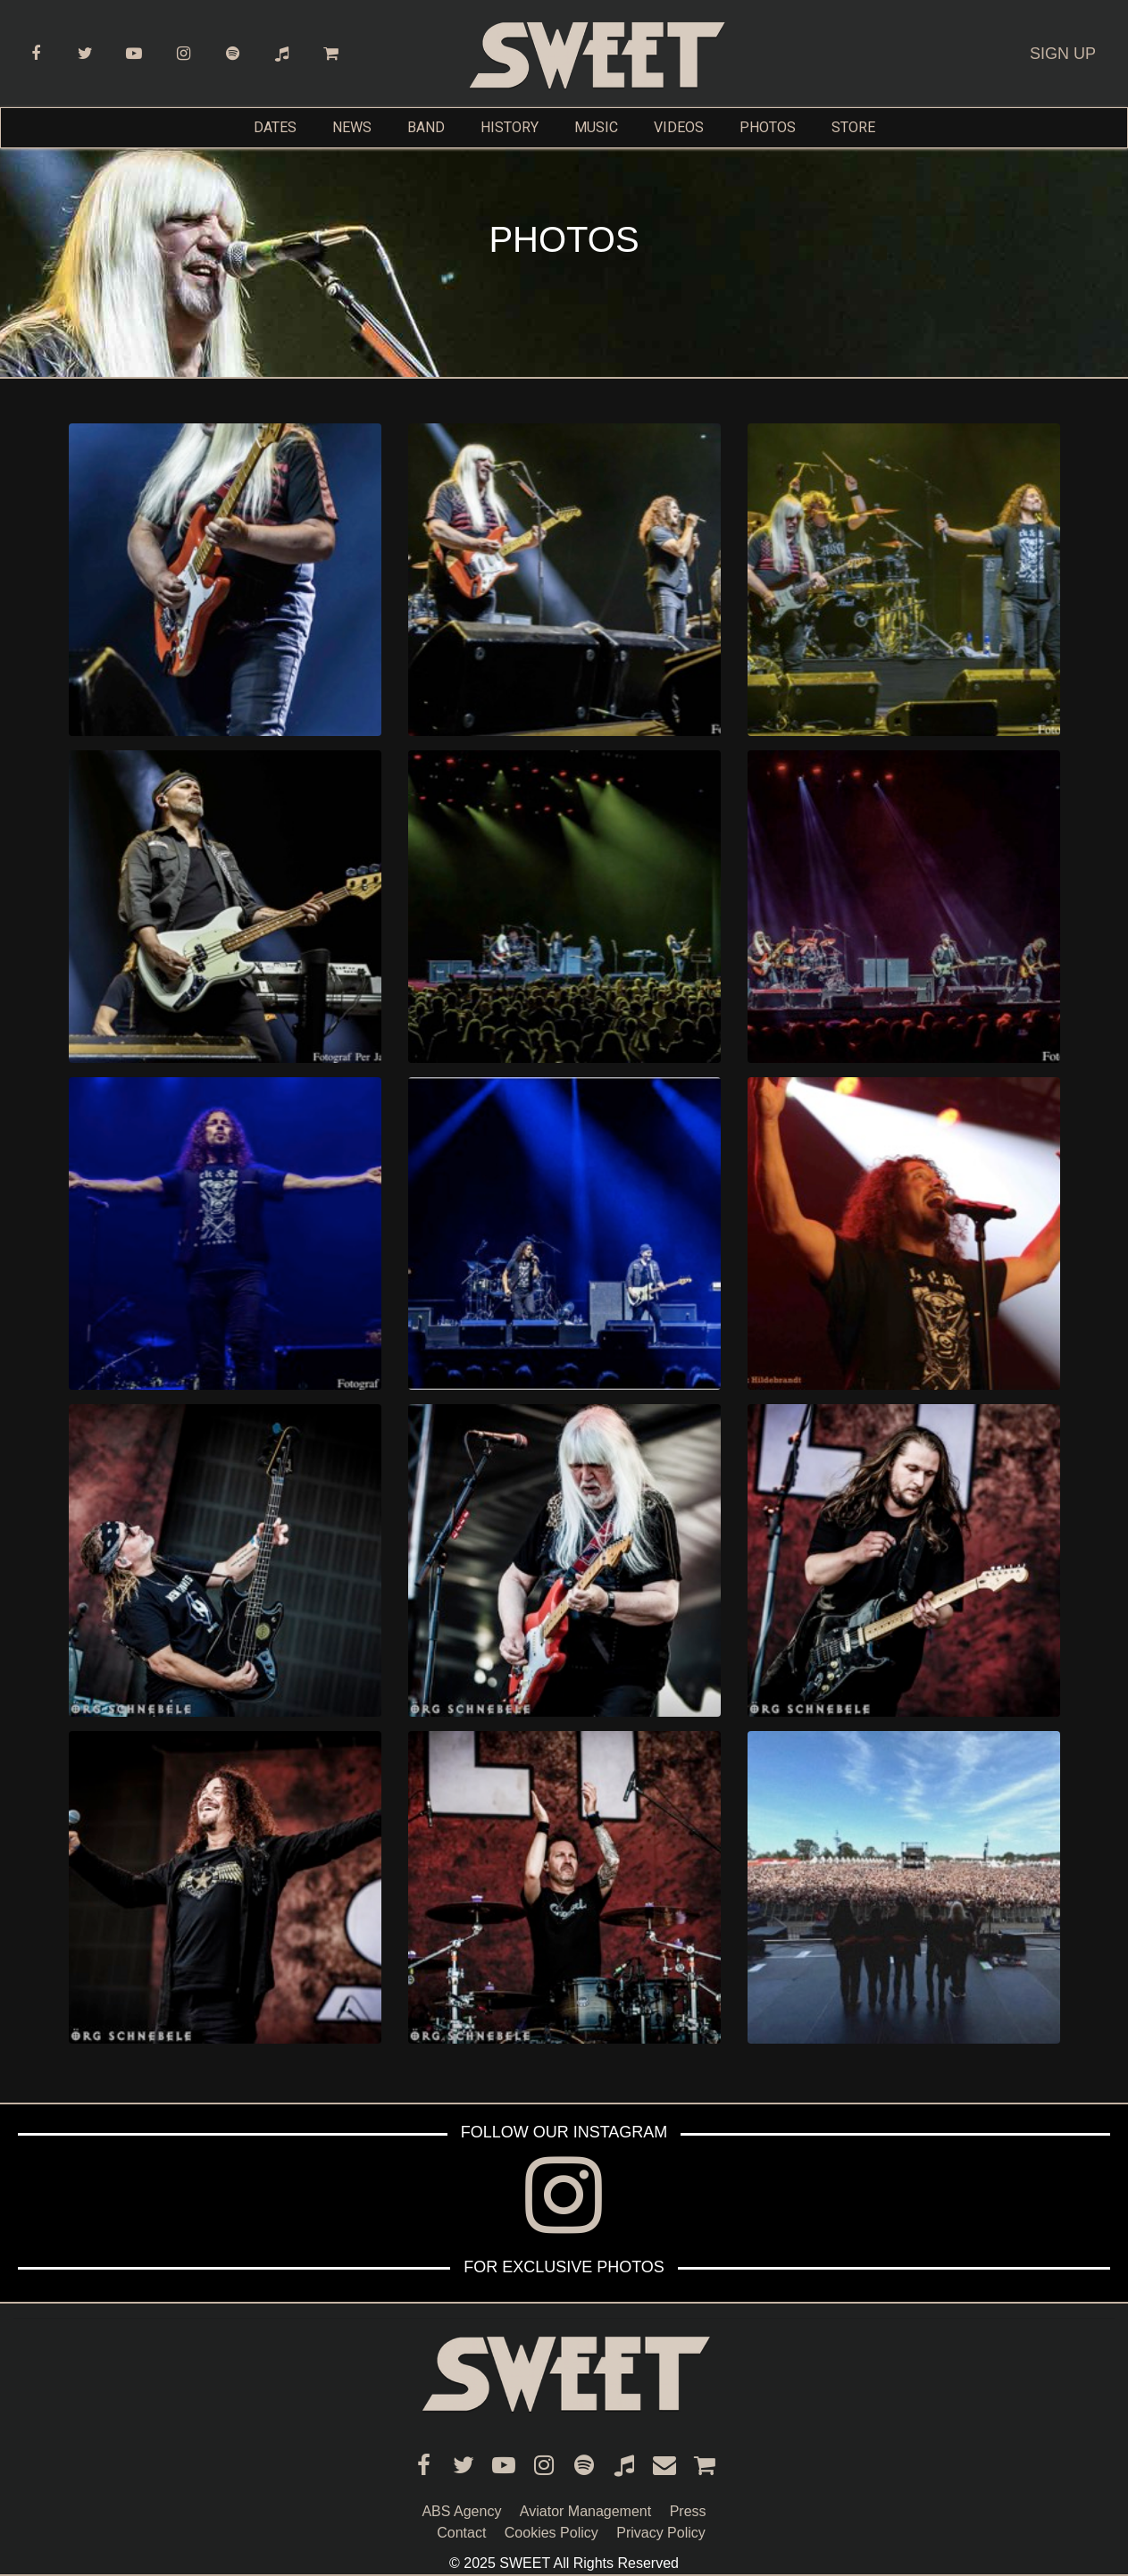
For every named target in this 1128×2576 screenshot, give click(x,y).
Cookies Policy (551, 2532)
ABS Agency (461, 2511)
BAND (426, 127)
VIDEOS (679, 127)
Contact (461, 2532)
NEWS (352, 127)
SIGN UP (1063, 54)
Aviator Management (585, 2511)
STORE (853, 127)
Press (688, 2511)
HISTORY (509, 127)
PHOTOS (767, 127)
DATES (275, 127)
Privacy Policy (661, 2532)
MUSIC (596, 127)
